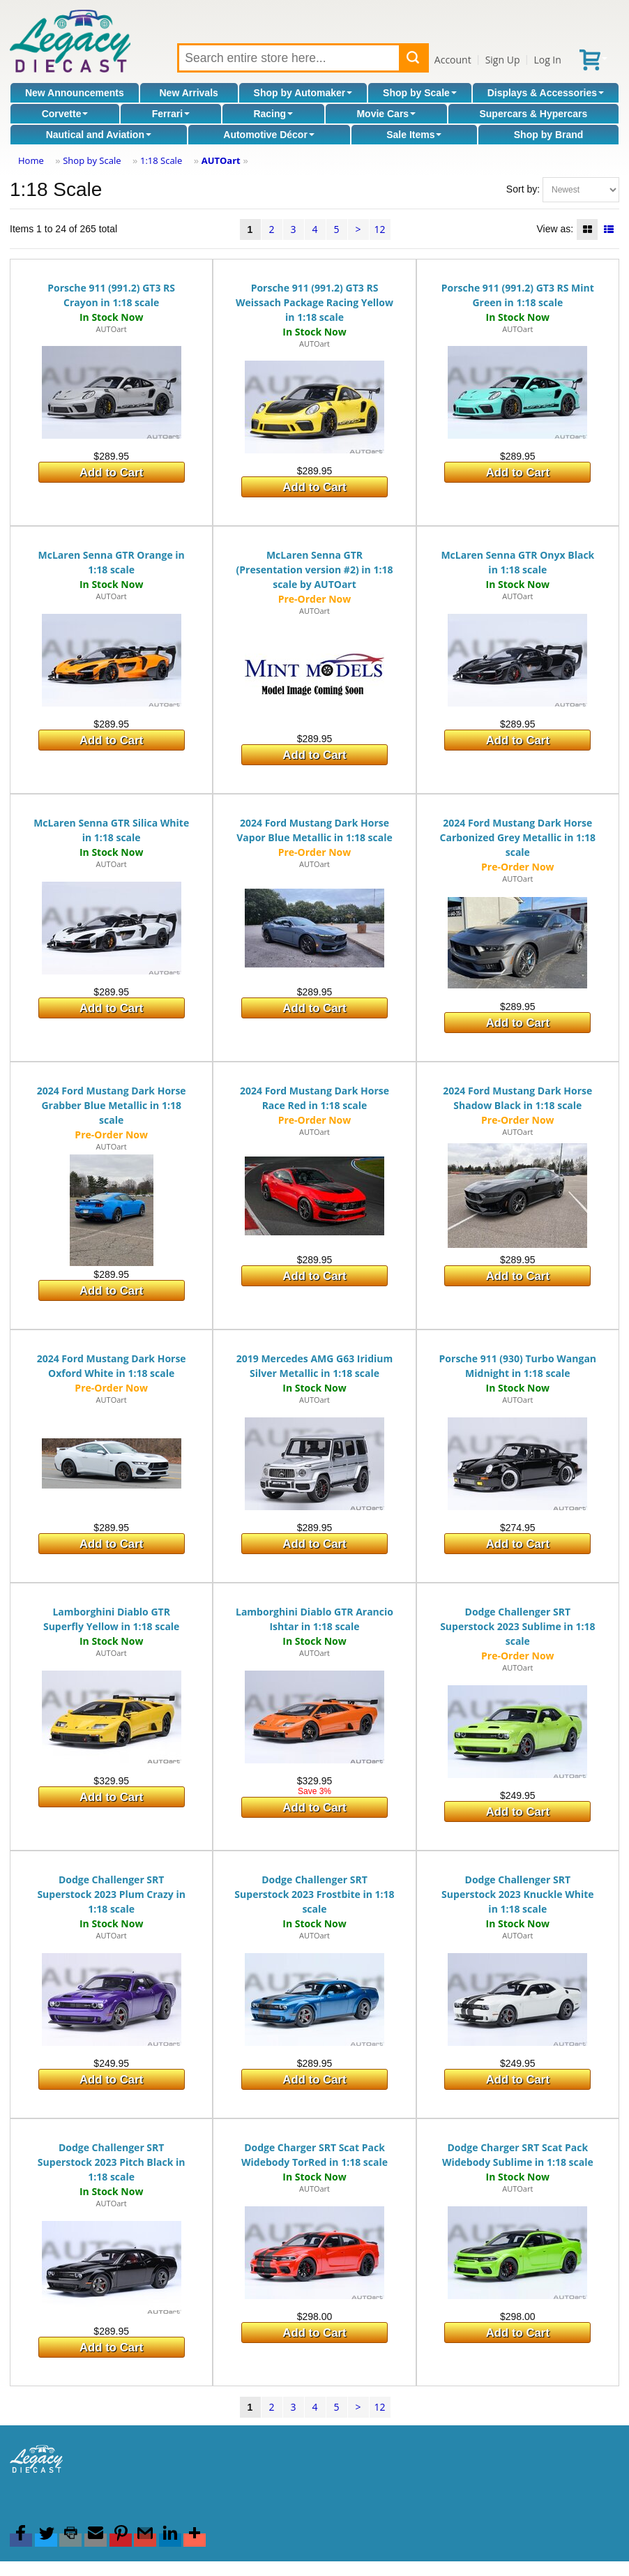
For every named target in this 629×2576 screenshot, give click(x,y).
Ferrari (171, 113)
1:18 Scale (161, 160)
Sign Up (502, 59)
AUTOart (221, 160)
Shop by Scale (420, 92)
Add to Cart (111, 472)
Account (452, 59)
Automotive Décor (268, 134)
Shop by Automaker (303, 92)
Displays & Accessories (545, 92)
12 (379, 229)
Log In (547, 59)
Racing (273, 113)
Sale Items (413, 134)
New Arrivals (189, 92)
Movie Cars (386, 113)
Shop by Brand (549, 134)
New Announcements (74, 92)
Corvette (65, 113)
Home (31, 160)
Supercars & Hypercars (533, 113)
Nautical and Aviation (98, 134)
